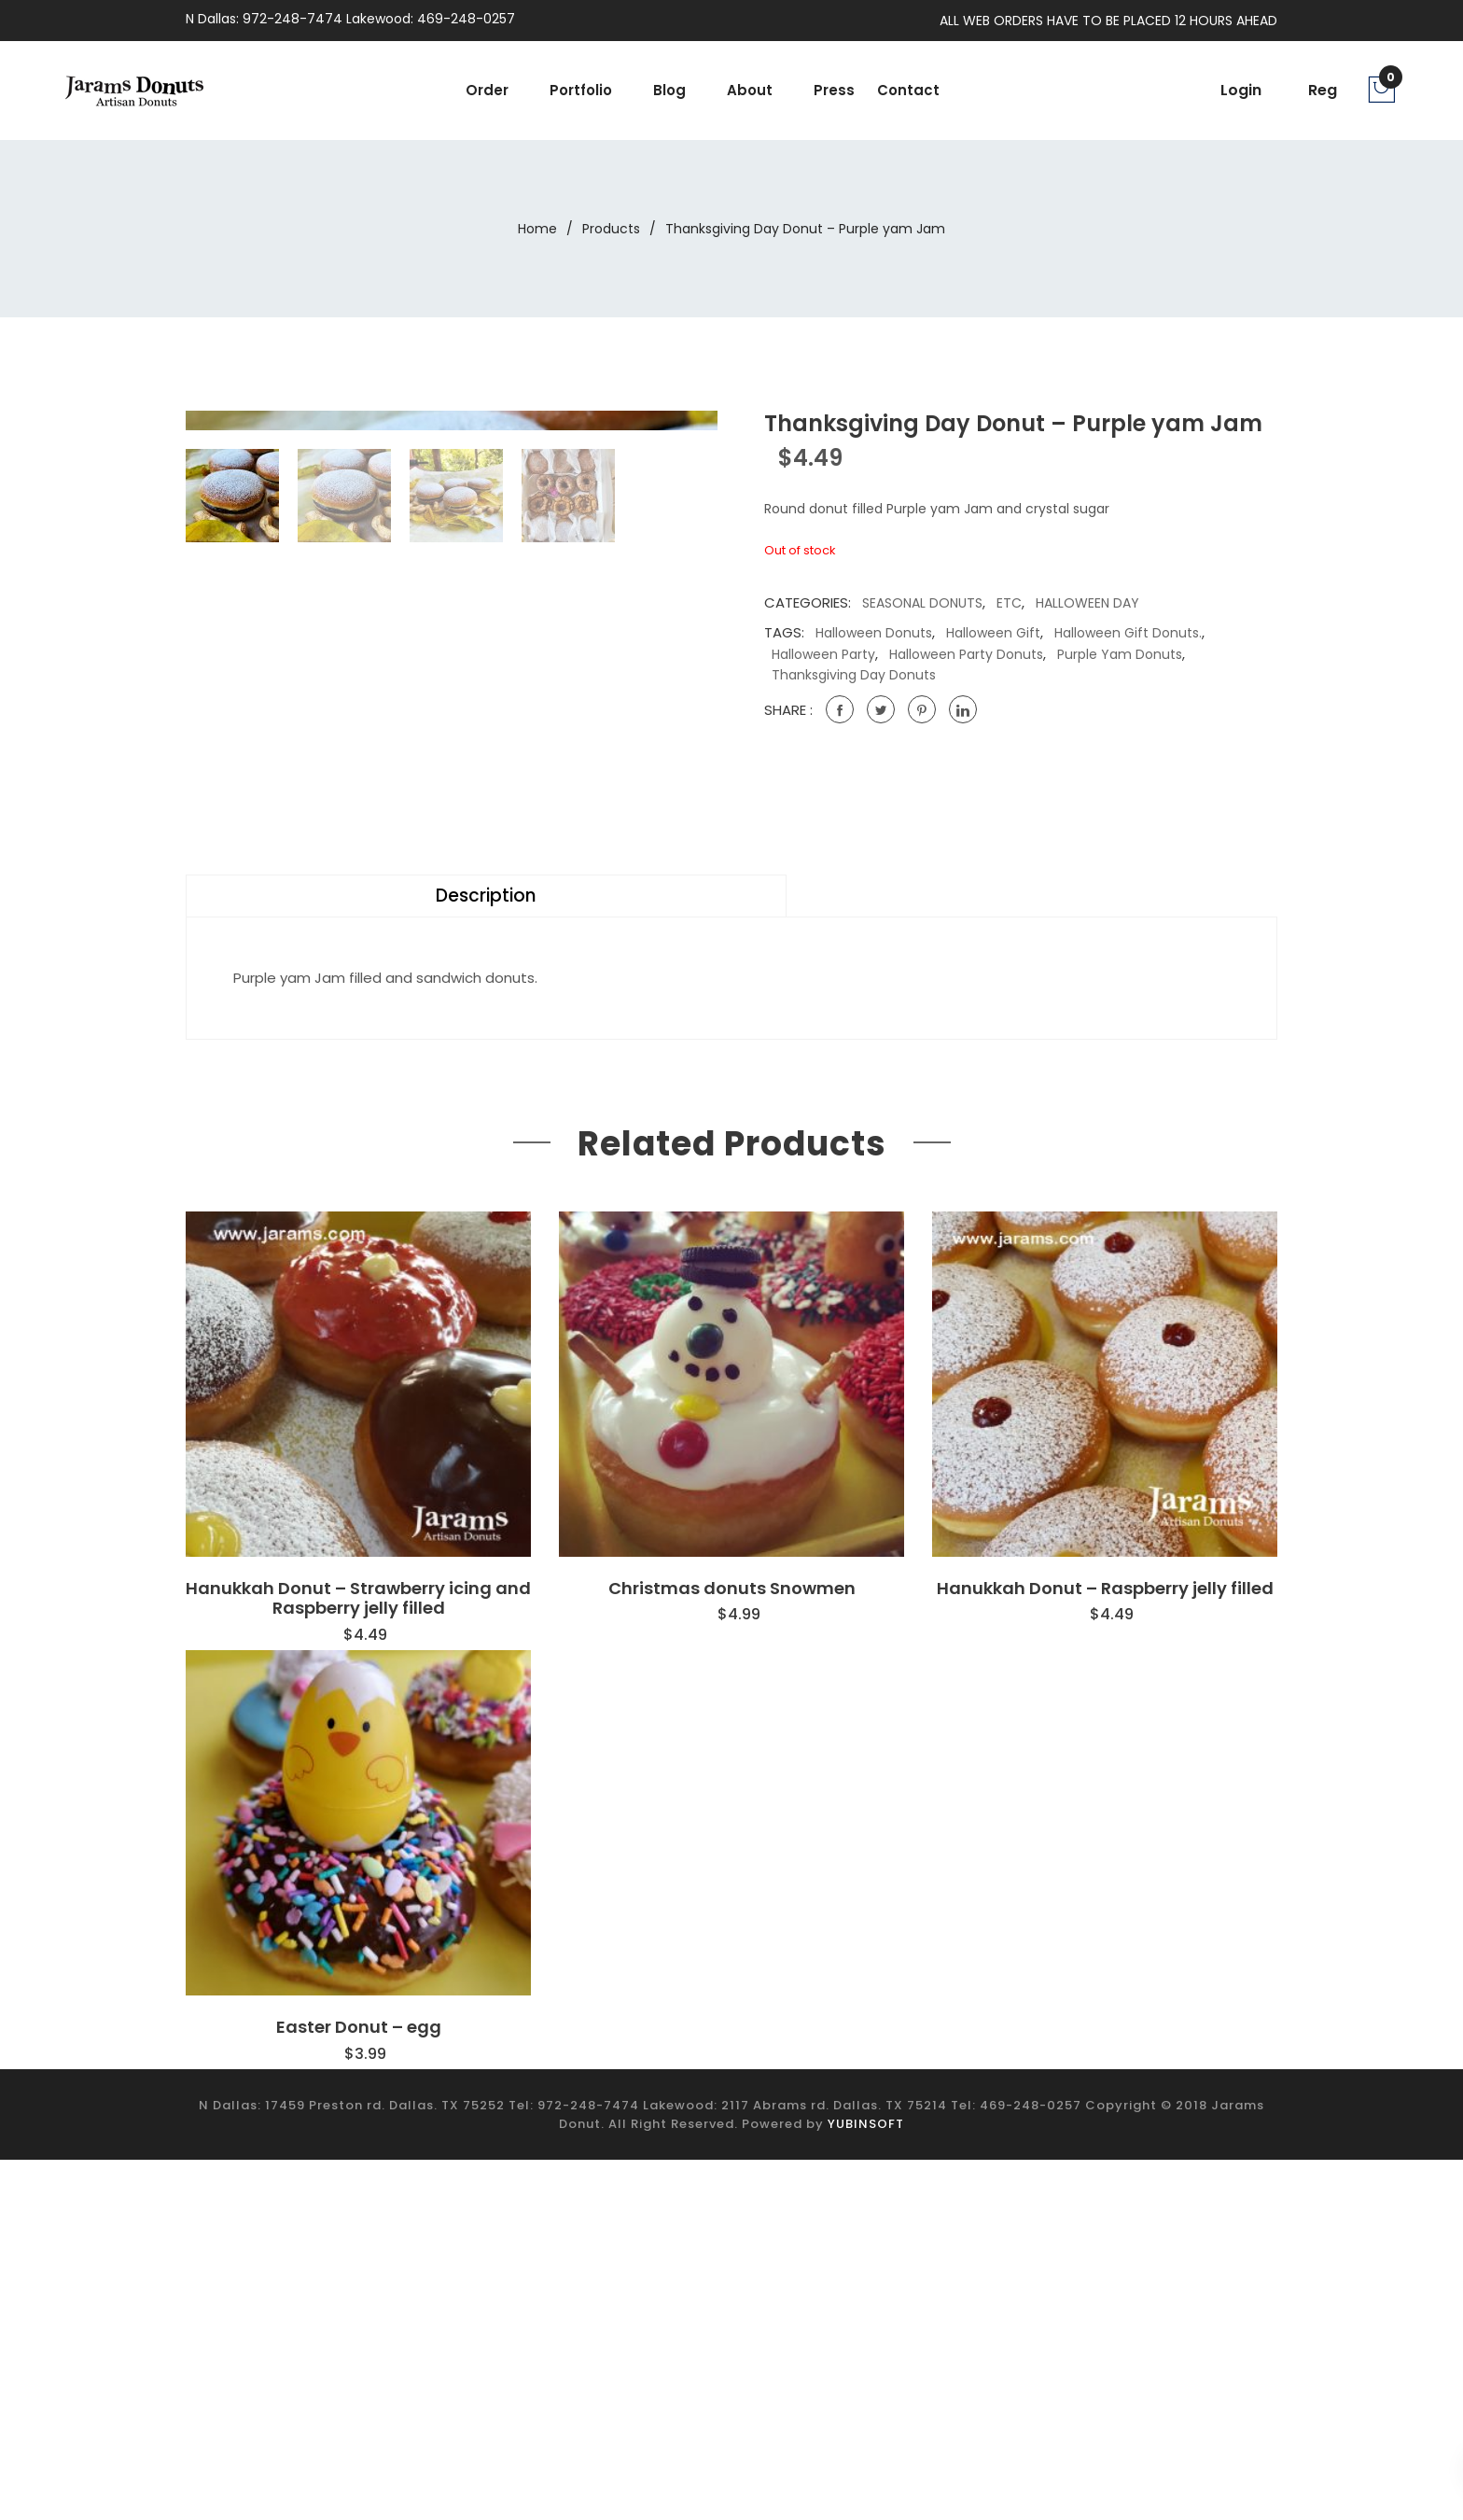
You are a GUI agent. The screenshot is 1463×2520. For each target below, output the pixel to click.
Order (487, 90)
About (750, 90)
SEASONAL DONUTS (922, 603)
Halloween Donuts (873, 632)
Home (537, 228)
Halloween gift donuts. (1128, 632)
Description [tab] (251, 1256)
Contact (908, 90)
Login (1240, 90)
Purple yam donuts (1119, 654)
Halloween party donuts (966, 654)
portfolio (581, 90)
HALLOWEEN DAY (1087, 603)
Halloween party (823, 654)
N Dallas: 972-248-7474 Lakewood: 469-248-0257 (350, 18)
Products (611, 228)
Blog (669, 90)
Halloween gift (993, 632)
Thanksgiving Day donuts (854, 674)
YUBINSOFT (866, 2483)
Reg (1322, 90)
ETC (1009, 603)
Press (834, 90)
